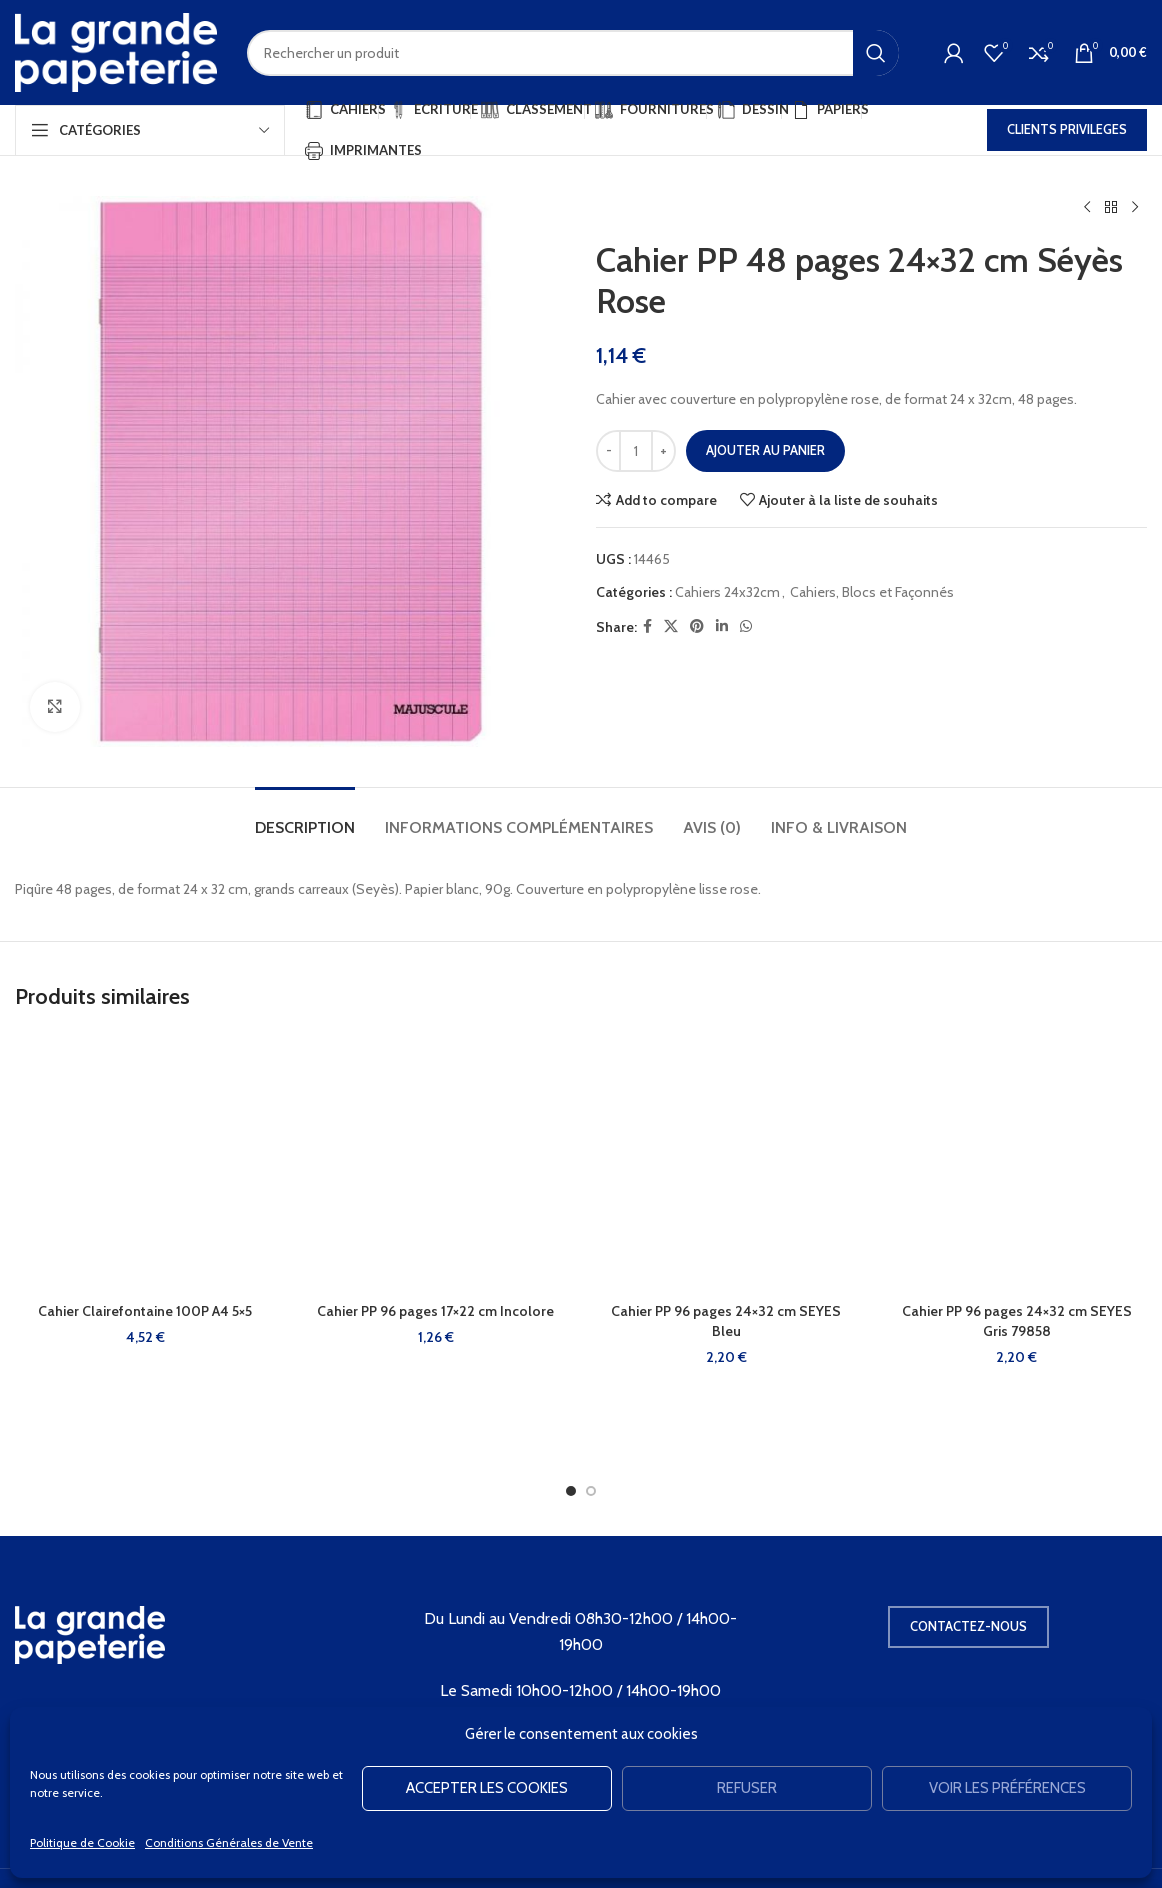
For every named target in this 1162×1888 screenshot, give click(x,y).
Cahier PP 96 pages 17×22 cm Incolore (435, 1311)
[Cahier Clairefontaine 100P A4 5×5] (145, 1162)
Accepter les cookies (487, 1788)
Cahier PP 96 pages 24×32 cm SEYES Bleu (726, 1321)
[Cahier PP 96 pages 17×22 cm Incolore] (436, 1162)
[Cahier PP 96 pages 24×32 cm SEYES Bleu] (726, 1162)
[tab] (305, 817)
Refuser (747, 1788)
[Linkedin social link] (722, 626)
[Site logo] (116, 51)
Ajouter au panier (765, 450)
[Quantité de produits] (636, 451)
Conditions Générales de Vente (229, 1842)
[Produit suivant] (1135, 208)
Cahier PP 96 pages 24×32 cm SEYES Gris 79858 (1017, 1321)
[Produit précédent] (1087, 208)
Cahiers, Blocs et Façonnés (872, 592)
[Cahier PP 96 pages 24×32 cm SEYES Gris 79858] (1017, 1162)
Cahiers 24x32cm (727, 592)
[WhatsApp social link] (746, 626)
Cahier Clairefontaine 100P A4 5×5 (145, 1311)
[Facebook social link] (647, 626)
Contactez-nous (968, 1626)
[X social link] (671, 626)
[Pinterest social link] (697, 626)
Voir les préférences (1007, 1788)
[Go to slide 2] (591, 1491)
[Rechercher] (573, 53)
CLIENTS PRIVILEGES (1067, 129)
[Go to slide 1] (571, 1491)
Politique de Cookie (82, 1842)
